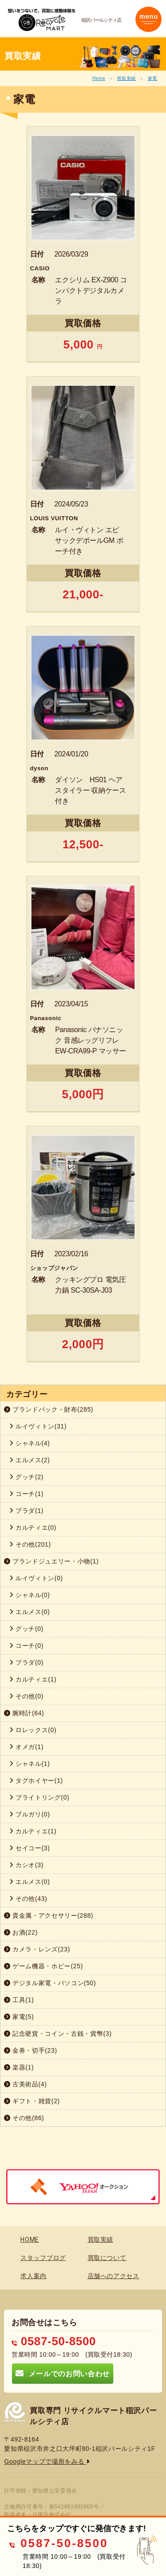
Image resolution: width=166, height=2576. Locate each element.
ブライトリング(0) (39, 1797)
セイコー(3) (29, 1848)
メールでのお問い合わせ (62, 2373)
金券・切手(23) (30, 2050)
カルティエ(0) (33, 1527)
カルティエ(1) (33, 1679)
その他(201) (30, 1544)
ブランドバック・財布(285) (48, 1409)
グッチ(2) (26, 1476)
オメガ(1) (26, 1746)
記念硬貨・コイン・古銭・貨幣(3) (58, 2033)
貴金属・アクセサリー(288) (48, 1915)
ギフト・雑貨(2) (32, 2101)
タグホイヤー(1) (36, 1780)
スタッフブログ (43, 2257)
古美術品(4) (25, 2084)
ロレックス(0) (33, 1729)
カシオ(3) (26, 1864)
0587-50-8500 (54, 2341)
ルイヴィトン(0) (36, 1578)
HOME (29, 2239)
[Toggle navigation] (148, 19)
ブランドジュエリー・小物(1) (51, 1561)
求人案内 (33, 2275)
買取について (107, 2257)
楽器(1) (19, 2067)
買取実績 (126, 78)
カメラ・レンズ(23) (37, 1949)
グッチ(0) (26, 1628)
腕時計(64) (24, 1713)
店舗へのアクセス (113, 2275)
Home (98, 78)
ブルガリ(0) (29, 1814)
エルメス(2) (29, 1460)
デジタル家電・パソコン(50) (50, 1982)
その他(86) (24, 2117)
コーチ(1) (26, 1493)
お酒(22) (21, 1932)
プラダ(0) (26, 1662)
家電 (152, 78)
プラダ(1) (26, 1510)
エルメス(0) (29, 1611)
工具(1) (19, 1999)
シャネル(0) (29, 1595)
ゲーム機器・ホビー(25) (43, 1966)
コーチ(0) (26, 1645)
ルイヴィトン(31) (38, 1426)
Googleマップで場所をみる (46, 2461)
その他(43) (28, 1898)
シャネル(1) (29, 1763)
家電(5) (19, 2016)
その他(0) (26, 1696)
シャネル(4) (29, 1443)
